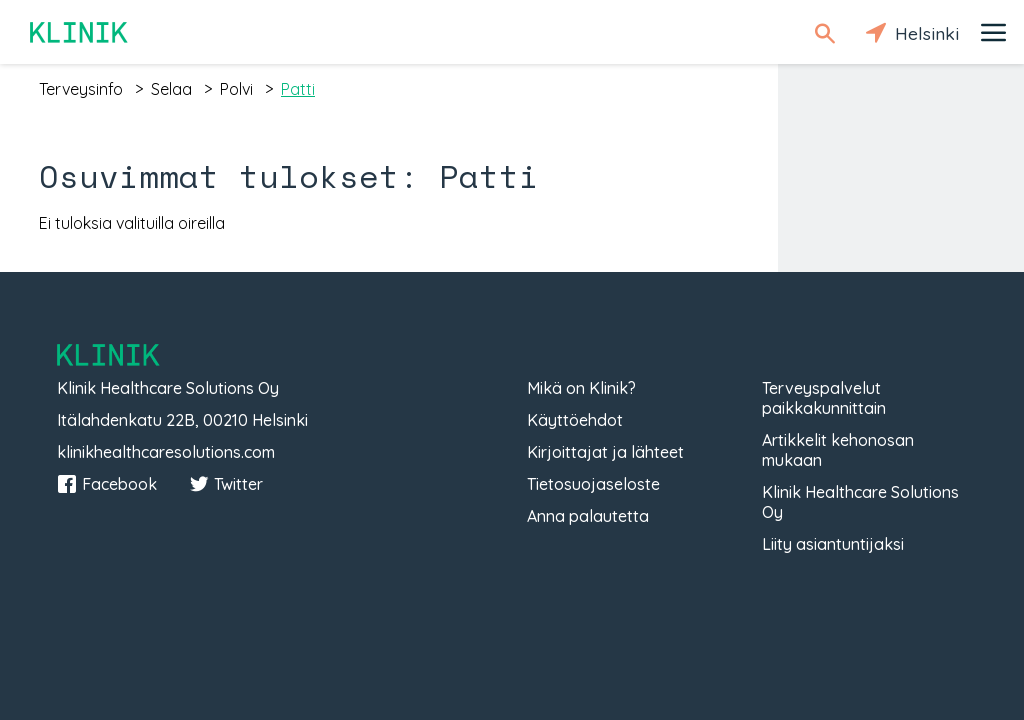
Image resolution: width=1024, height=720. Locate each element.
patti (298, 89)
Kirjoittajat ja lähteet (605, 452)
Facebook (107, 484)
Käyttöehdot (575, 420)
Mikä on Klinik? (581, 388)
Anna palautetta (588, 516)
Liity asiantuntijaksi (833, 544)
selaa (171, 89)
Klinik (80, 32)
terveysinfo (81, 89)
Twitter (226, 484)
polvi (236, 89)
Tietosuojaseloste (593, 484)
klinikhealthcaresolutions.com (166, 452)
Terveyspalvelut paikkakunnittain (824, 398)
